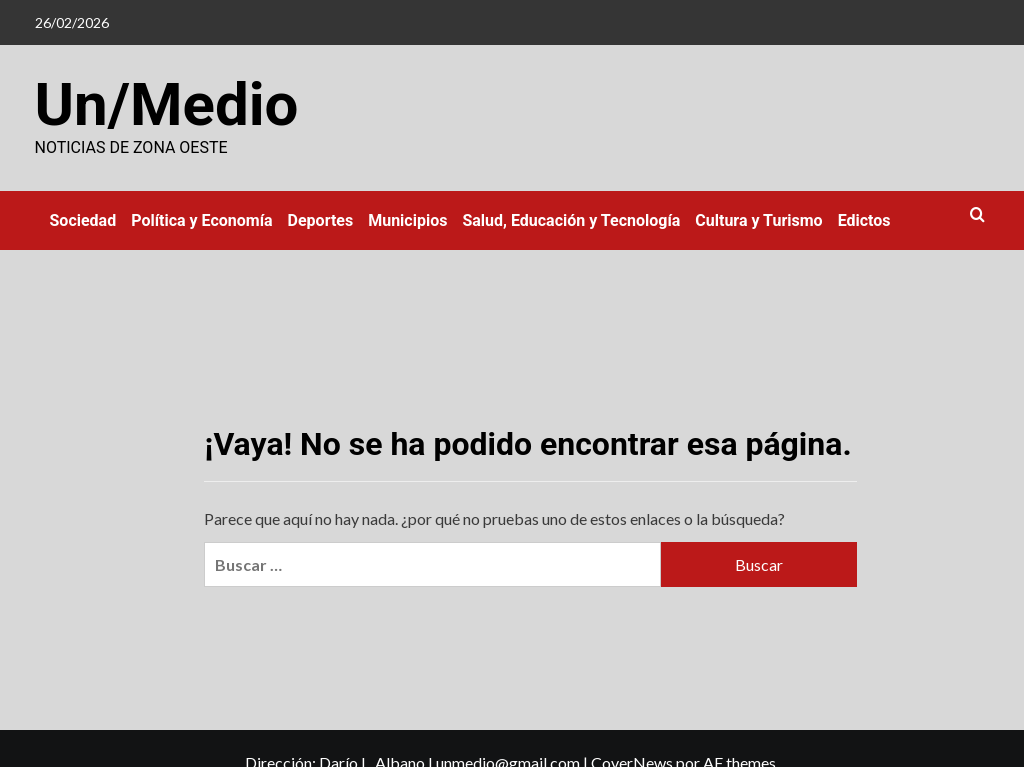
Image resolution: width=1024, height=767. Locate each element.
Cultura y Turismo (758, 220)
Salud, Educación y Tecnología (571, 220)
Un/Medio (167, 104)
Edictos (864, 220)
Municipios (407, 220)
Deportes (321, 220)
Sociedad (83, 220)
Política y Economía (201, 220)
